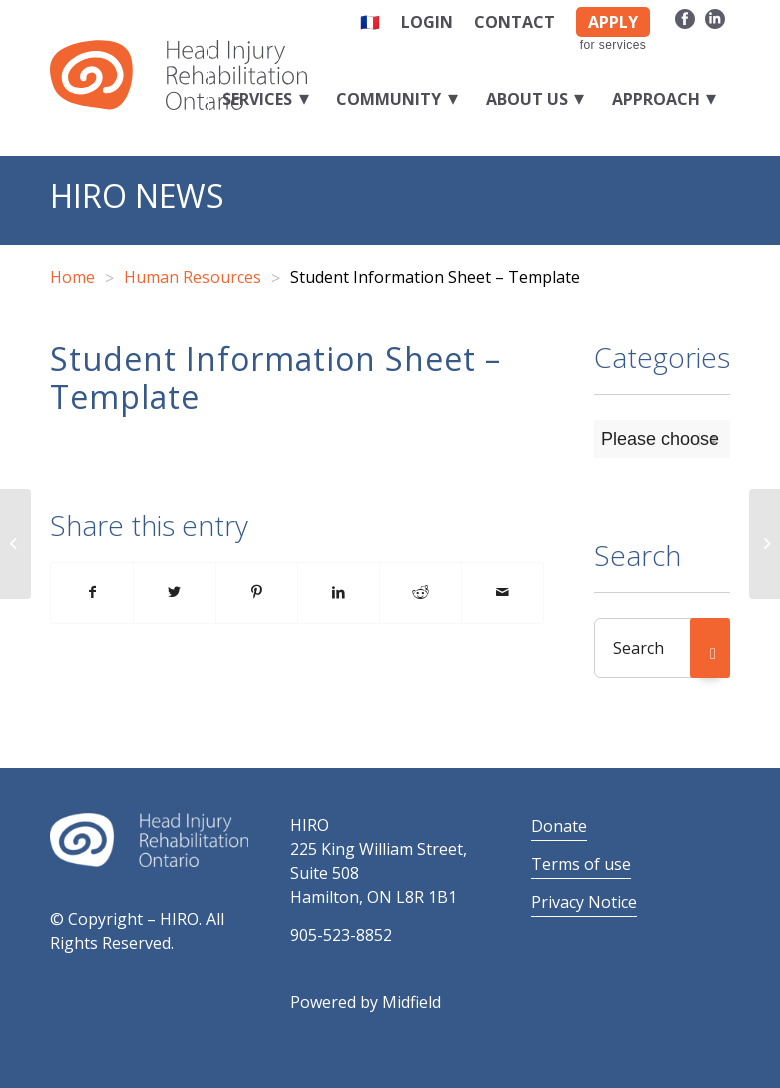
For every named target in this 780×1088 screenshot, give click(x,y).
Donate (559, 826)
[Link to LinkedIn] (715, 18)
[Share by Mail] (502, 593)
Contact (514, 22)
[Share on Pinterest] (256, 593)
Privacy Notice (584, 902)
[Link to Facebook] (684, 18)
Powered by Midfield (365, 1002)
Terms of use (581, 864)
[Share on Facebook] (92, 593)
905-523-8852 (341, 935)
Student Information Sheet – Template (275, 377)
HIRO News (137, 195)
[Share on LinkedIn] (338, 593)
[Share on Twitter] (174, 593)
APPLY (613, 22)
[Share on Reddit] (420, 593)
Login (427, 22)
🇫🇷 (370, 22)
